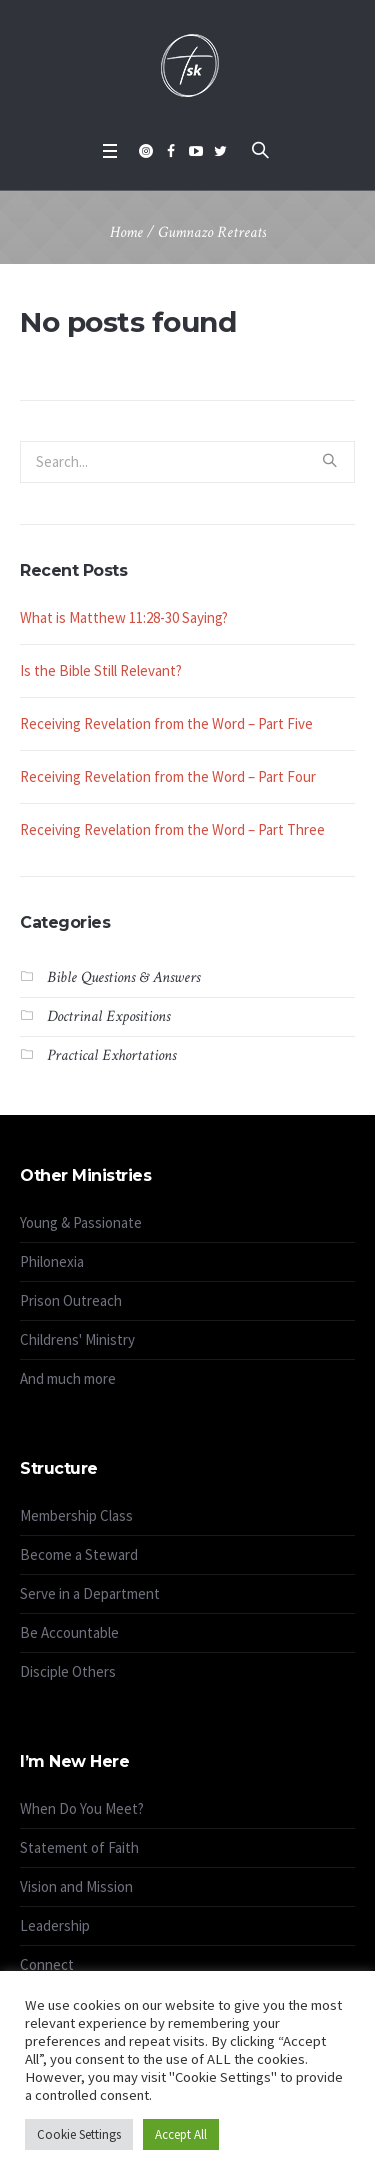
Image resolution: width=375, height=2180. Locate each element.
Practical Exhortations (111, 1055)
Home (126, 232)
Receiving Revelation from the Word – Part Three (172, 829)
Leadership (55, 1925)
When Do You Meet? (82, 1808)
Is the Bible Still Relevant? (101, 670)
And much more (68, 1378)
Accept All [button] (181, 2134)
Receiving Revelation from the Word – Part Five (166, 723)
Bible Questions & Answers (123, 977)
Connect (47, 1964)
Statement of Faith (79, 1847)
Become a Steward (79, 1554)
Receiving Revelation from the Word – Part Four (168, 776)
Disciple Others (68, 1671)
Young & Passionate (81, 1222)
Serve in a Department (90, 1593)
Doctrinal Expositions (108, 1016)
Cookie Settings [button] (79, 2134)
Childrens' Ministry (77, 1339)
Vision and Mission (76, 1886)
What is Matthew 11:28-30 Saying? (124, 617)
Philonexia (52, 1261)
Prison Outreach (71, 1300)
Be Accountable (69, 1632)
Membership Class (76, 1515)
